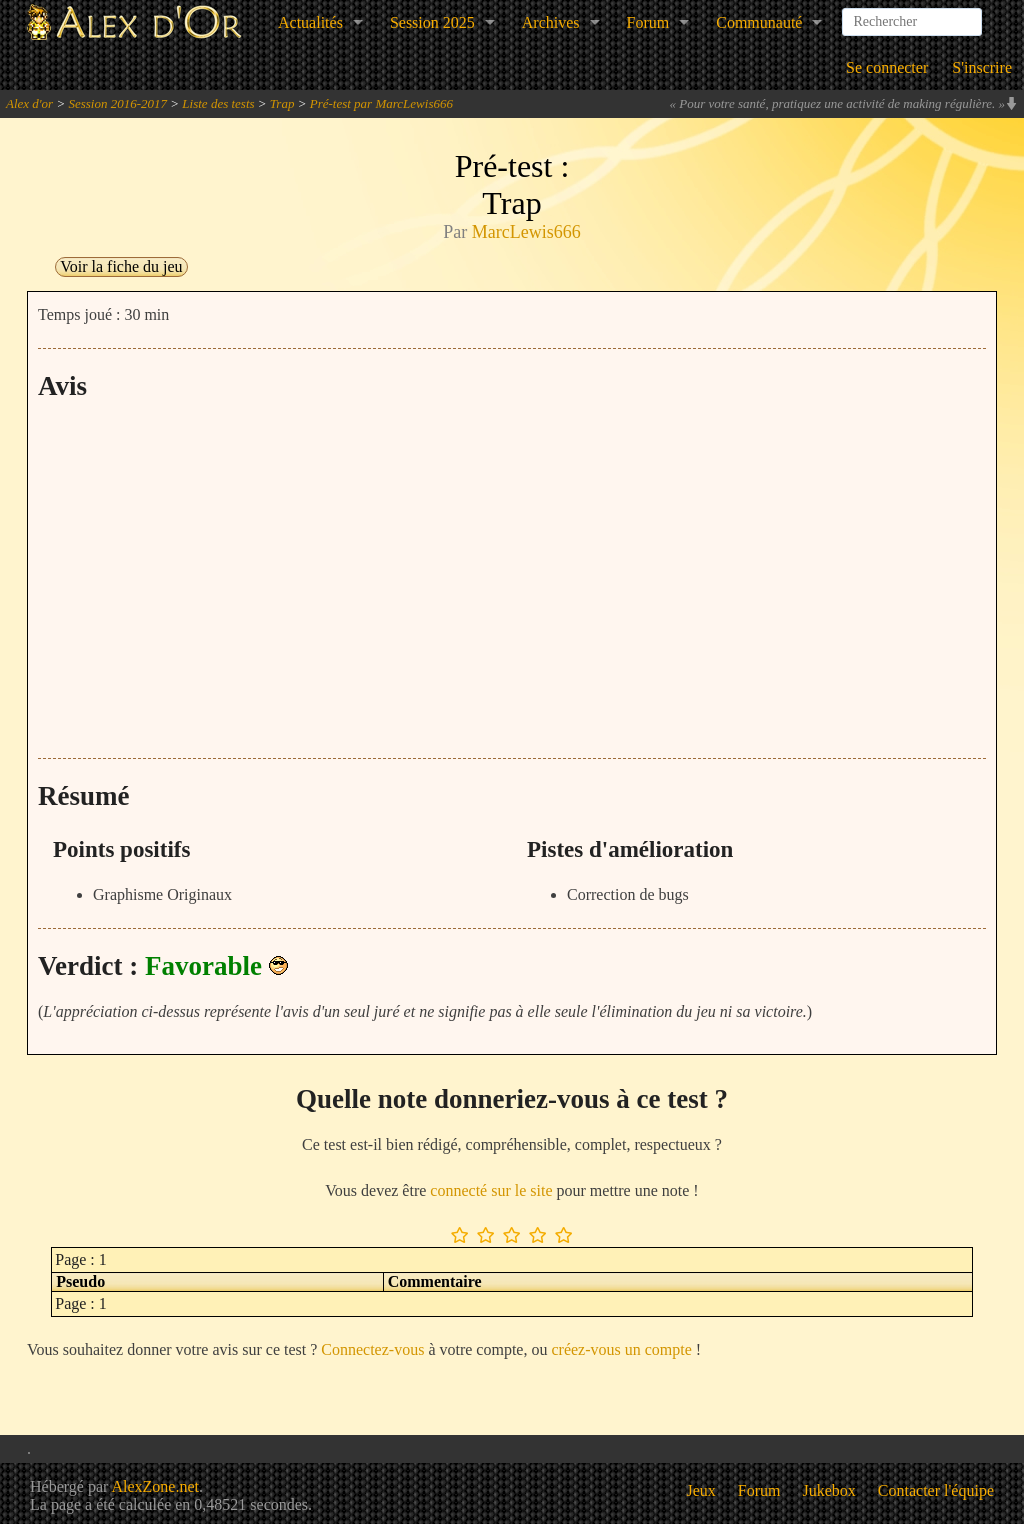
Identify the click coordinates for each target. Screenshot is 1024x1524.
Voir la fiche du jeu (121, 266)
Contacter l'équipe (936, 1490)
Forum (648, 22)
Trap (282, 103)
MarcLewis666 (526, 232)
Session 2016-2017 (117, 103)
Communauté (759, 22)
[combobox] (912, 14)
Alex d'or (29, 103)
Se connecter (887, 67)
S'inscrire (982, 67)
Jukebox (829, 1490)
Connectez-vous (372, 1349)
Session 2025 (432, 22)
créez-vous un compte (621, 1349)
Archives (551, 22)
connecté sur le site (491, 1190)
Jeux (701, 1490)
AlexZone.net (155, 1486)
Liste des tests (218, 103)
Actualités (310, 22)
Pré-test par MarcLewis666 (381, 103)
